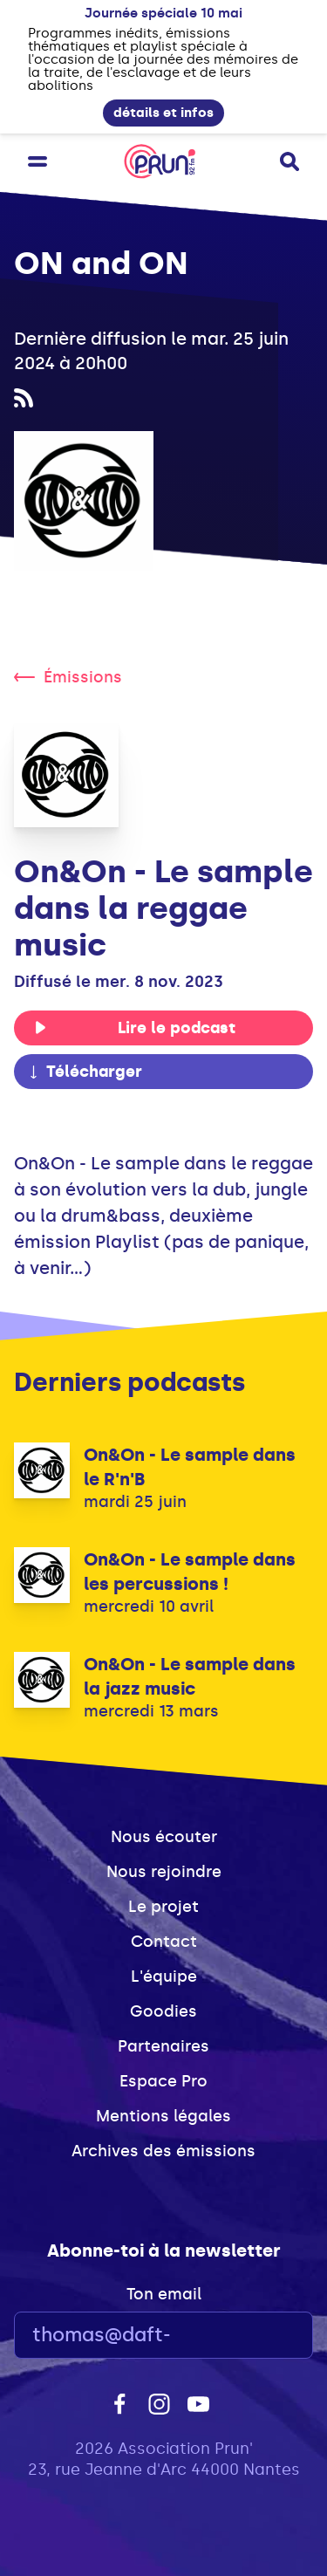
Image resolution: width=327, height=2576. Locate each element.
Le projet (163, 1906)
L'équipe (164, 1976)
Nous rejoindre (163, 1871)
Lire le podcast (134, 1028)
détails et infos (163, 112)
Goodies (163, 2011)
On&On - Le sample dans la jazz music (190, 1676)
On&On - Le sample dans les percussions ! (190, 1571)
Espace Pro (163, 2081)
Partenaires (163, 2046)
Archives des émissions (163, 2151)
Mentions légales (163, 2116)
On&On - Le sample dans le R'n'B (190, 1467)
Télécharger (84, 1071)
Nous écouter (164, 1836)
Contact (164, 1941)
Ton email (163, 2294)
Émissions (68, 677)
